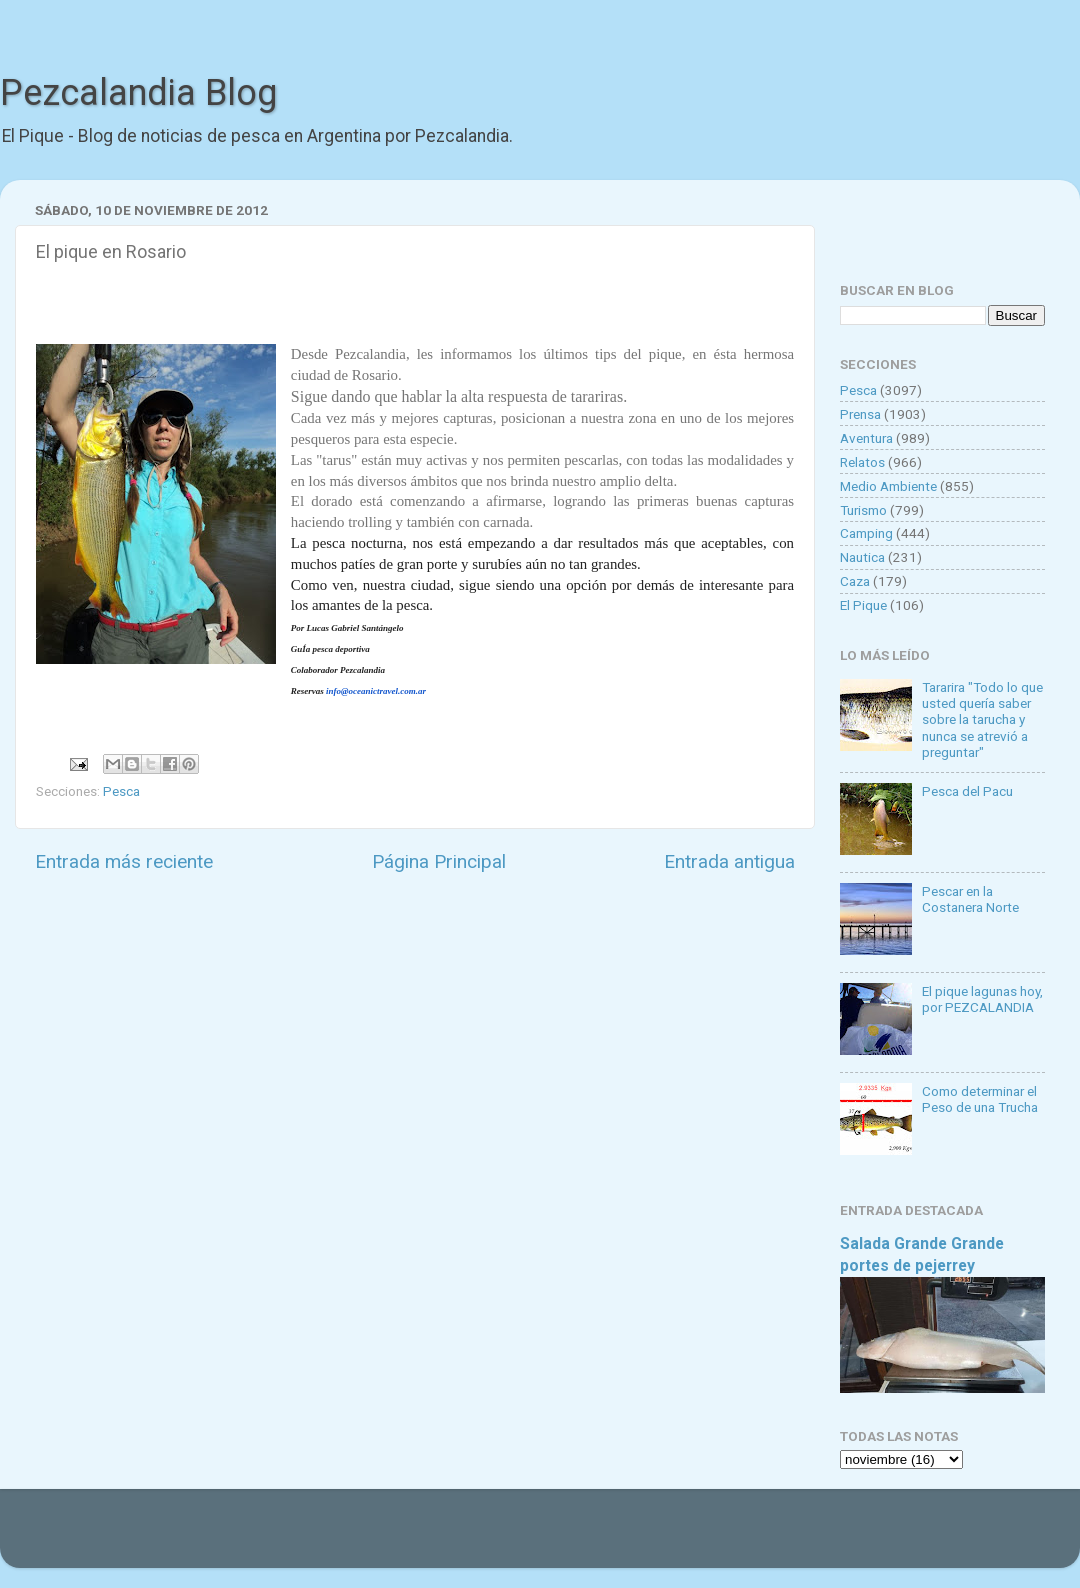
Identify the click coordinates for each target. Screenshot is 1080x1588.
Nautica (862, 557)
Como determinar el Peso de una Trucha (980, 1099)
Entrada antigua (729, 861)
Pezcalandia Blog (138, 93)
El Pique (863, 605)
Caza (855, 581)
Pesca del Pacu (967, 791)
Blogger (745, 1538)
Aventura (866, 438)
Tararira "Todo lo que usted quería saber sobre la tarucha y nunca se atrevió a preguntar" (982, 719)
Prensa (860, 414)
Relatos (862, 462)
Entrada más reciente (124, 861)
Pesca (121, 791)
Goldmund (575, 1538)
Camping (866, 533)
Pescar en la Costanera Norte (970, 899)
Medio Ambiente (888, 486)
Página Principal (439, 861)
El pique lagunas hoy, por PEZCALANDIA (982, 999)
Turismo (863, 510)
